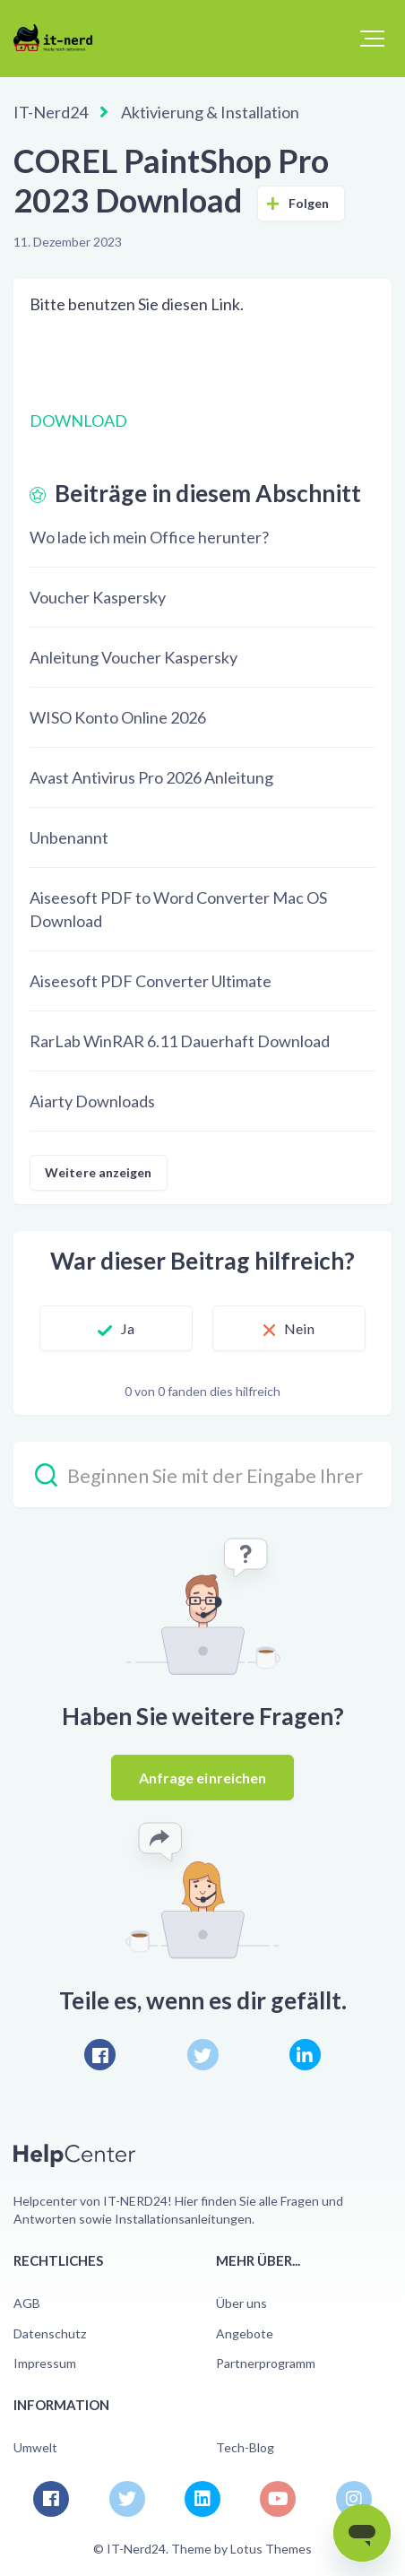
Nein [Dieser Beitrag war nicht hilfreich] (299, 1328)
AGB (26, 2303)
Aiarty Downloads (92, 1101)
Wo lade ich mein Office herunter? (149, 537)
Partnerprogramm (265, 2363)
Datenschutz (49, 2333)
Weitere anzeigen (98, 1172)
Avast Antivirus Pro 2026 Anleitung (151, 777)
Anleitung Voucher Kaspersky (133, 657)
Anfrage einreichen (203, 1777)
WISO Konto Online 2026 (118, 717)
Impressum (44, 2363)
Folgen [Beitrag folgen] (309, 203)
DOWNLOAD (78, 420)
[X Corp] (203, 2054)
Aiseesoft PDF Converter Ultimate (150, 981)
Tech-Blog (245, 2447)
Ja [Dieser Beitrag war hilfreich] (127, 1328)
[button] (372, 38)
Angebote (244, 2333)
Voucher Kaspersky (98, 597)
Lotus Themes (271, 2548)
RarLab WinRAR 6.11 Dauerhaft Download (180, 1041)
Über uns (241, 2303)
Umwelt (35, 2447)
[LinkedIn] (305, 2054)
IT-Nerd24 (50, 112)
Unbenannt (69, 837)
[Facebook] (100, 2054)
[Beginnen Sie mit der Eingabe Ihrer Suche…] (202, 1474)
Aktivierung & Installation (210, 112)
